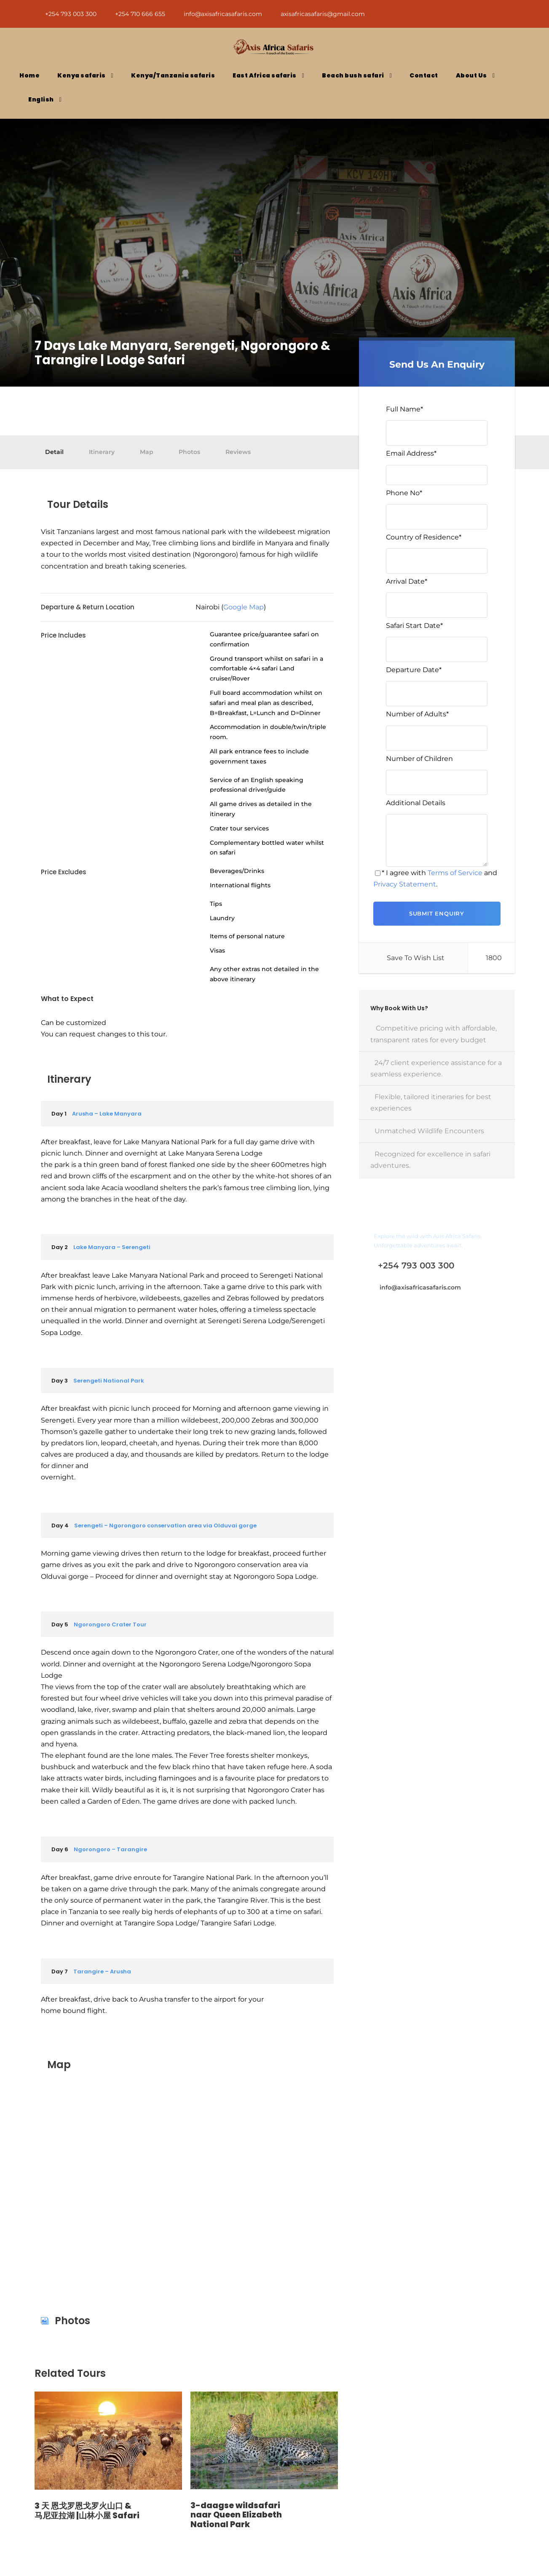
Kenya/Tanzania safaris (173, 75)
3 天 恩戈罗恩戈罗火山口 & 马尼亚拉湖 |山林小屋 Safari (87, 2510)
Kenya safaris (81, 75)
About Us (471, 75)
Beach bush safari (353, 75)
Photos (189, 452)
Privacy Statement (404, 884)
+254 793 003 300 (71, 14)
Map (146, 452)
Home (29, 75)
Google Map (243, 607)
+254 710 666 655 (141, 14)
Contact (424, 75)
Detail (54, 452)
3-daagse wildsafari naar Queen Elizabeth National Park (236, 2515)
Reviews (238, 452)
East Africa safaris (265, 75)
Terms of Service (455, 873)
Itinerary (102, 452)
